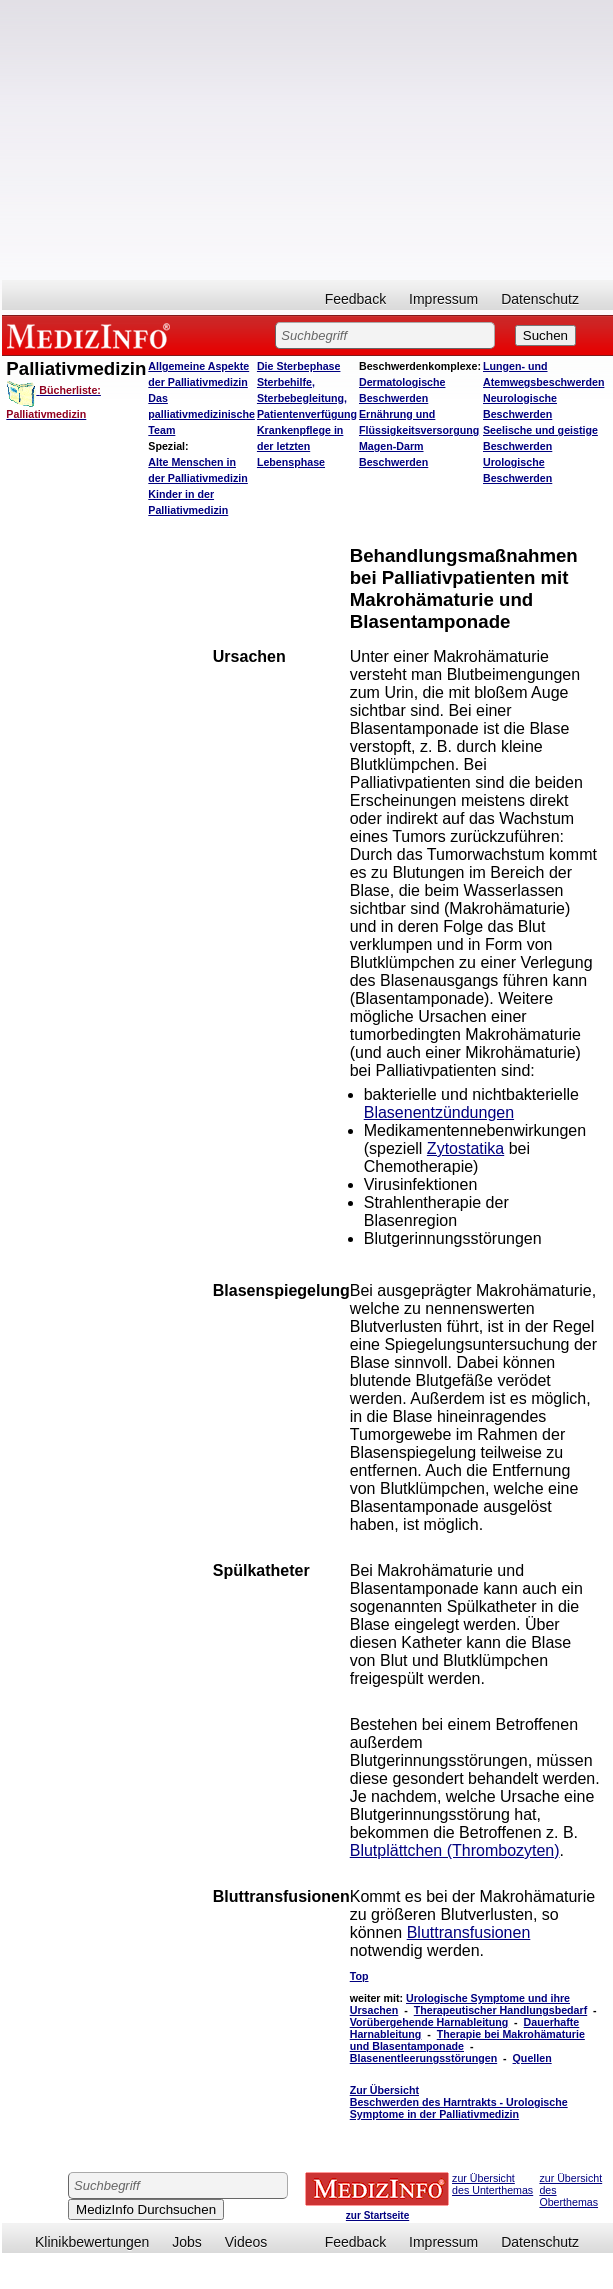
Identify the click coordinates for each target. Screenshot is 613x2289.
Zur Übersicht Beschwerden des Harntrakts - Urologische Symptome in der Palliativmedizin (459, 2102)
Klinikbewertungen (92, 2242)
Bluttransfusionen (469, 1932)
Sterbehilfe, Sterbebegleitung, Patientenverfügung (307, 398)
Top (359, 1976)
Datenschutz (540, 299)
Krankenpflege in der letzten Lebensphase (300, 446)
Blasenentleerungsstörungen (423, 2058)
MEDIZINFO (92, 335)
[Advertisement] (305, 140)
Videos (246, 2242)
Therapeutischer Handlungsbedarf (501, 2010)
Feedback (355, 299)
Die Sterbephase (299, 366)
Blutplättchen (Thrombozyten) (455, 1850)
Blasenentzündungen (439, 1112)
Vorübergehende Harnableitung (429, 2022)
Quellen (532, 2058)
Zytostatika (465, 1148)
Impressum (443, 299)
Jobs (187, 2242)
